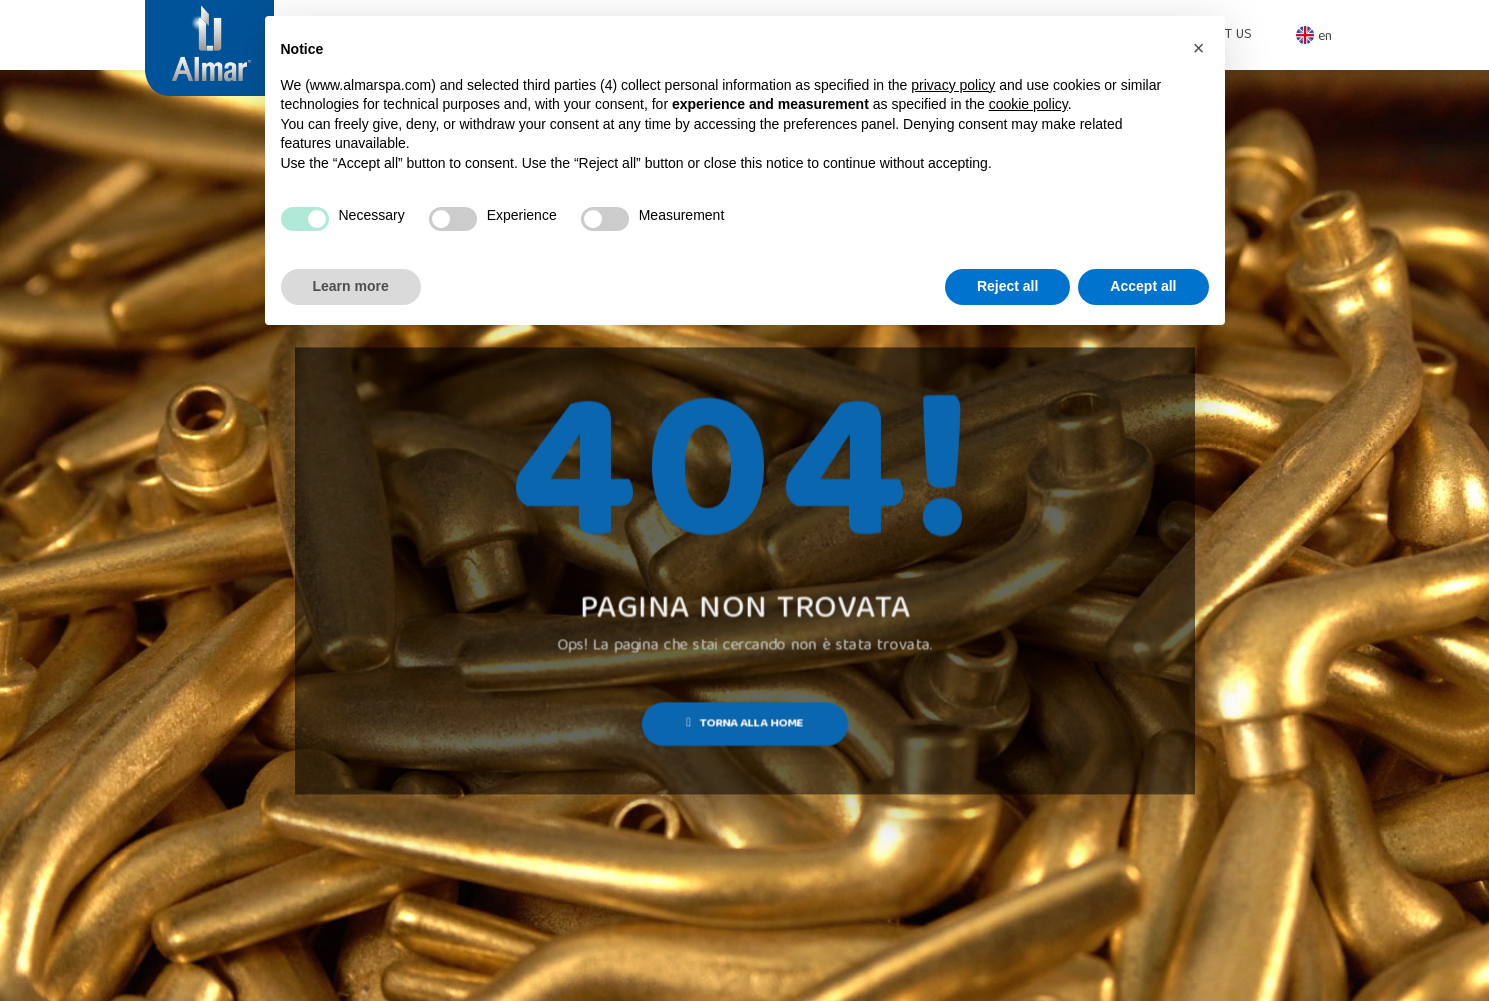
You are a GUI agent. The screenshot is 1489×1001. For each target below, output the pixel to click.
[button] (1199, 48)
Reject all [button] (1007, 286)
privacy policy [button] (953, 85)
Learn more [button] (351, 286)
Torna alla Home (744, 724)
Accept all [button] (1143, 286)
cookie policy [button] (1028, 104)
